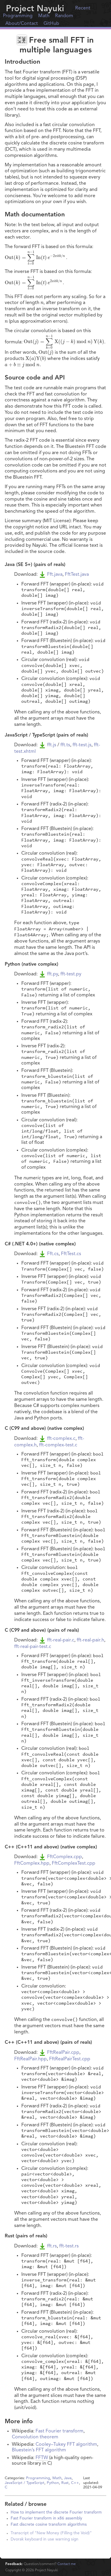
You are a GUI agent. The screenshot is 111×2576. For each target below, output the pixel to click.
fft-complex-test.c (58, 1445)
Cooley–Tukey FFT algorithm (66, 2444)
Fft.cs (53, 1254)
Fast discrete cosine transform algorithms (49, 2525)
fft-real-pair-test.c (32, 1646)
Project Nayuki (35, 9)
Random (64, 16)
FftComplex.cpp (64, 1857)
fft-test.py (70, 974)
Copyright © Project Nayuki (31, 2570)
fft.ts (65, 745)
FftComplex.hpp (31, 1863)
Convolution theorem (35, 2437)
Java (68, 2478)
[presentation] (61, 231)
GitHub (51, 23)
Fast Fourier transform (59, 2431)
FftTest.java (77, 574)
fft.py (52, 974)
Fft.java (54, 574)
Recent (82, 8)
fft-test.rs (69, 2246)
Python (53, 2483)
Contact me (66, 2564)
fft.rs (52, 2246)
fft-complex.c (61, 1438)
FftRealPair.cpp (63, 2052)
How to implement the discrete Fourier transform (56, 2512)
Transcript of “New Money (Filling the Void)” (51, 2533)
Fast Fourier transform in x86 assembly (46, 2518)
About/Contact (21, 23)
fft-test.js (82, 745)
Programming (18, 16)
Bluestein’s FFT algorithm (39, 2450)
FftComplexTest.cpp (73, 1863)
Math (43, 16)
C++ (75, 2483)
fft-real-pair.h (90, 1640)
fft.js (51, 745)
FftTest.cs (71, 1254)
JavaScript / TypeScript (24, 2483)
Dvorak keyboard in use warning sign (44, 2539)
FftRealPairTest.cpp (69, 2059)
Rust (65, 2483)
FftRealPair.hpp (30, 2059)
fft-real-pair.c (60, 1640)
